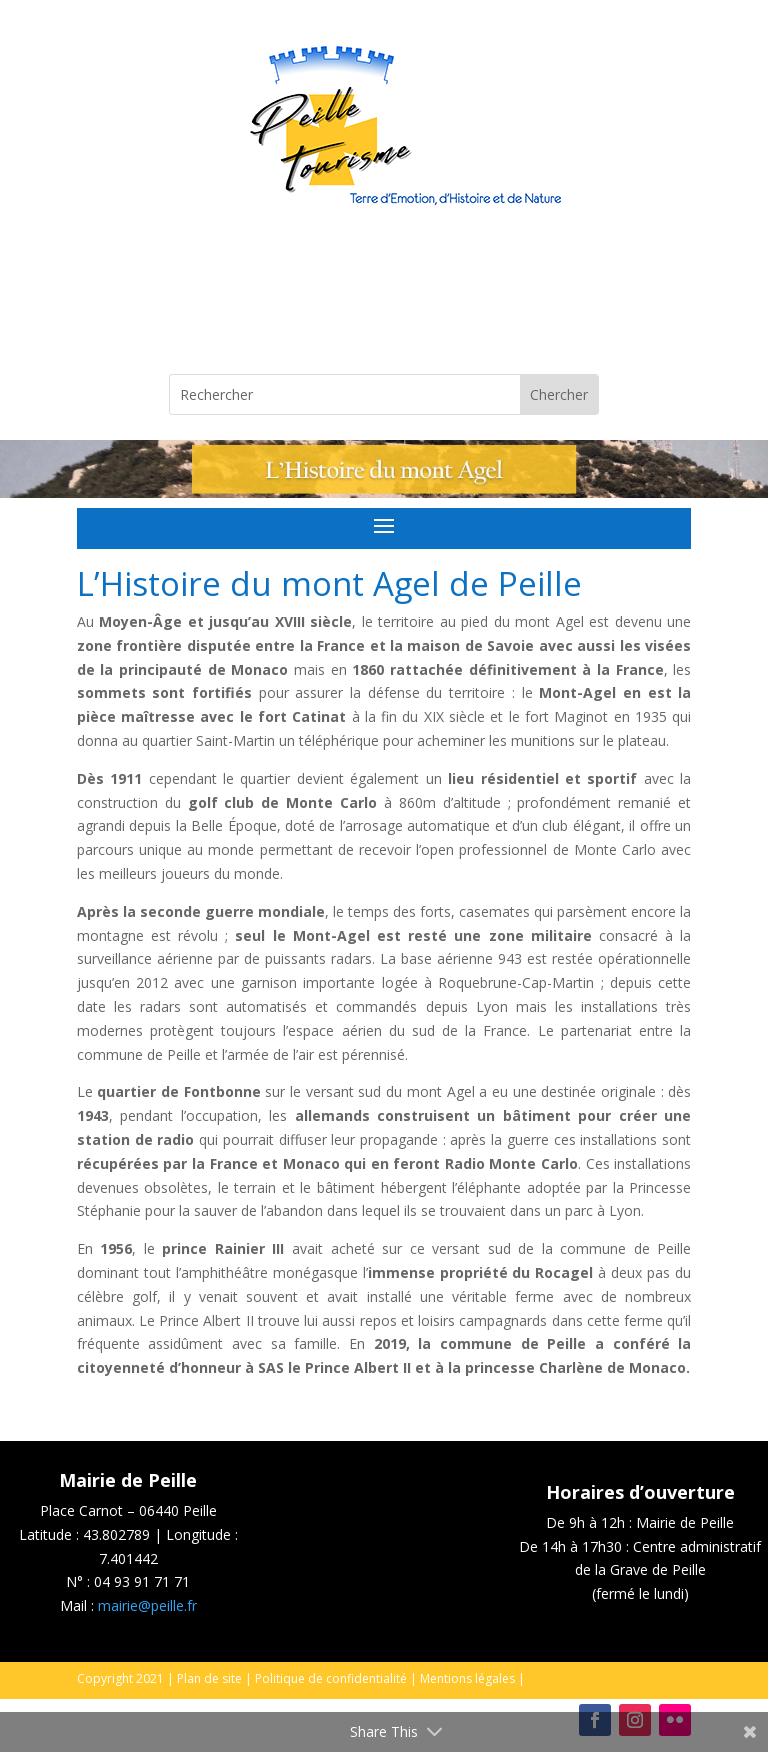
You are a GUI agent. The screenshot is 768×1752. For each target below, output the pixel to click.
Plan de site (209, 1678)
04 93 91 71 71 (142, 1581)
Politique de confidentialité (331, 1678)
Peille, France (384, 299)
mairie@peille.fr (147, 1605)
